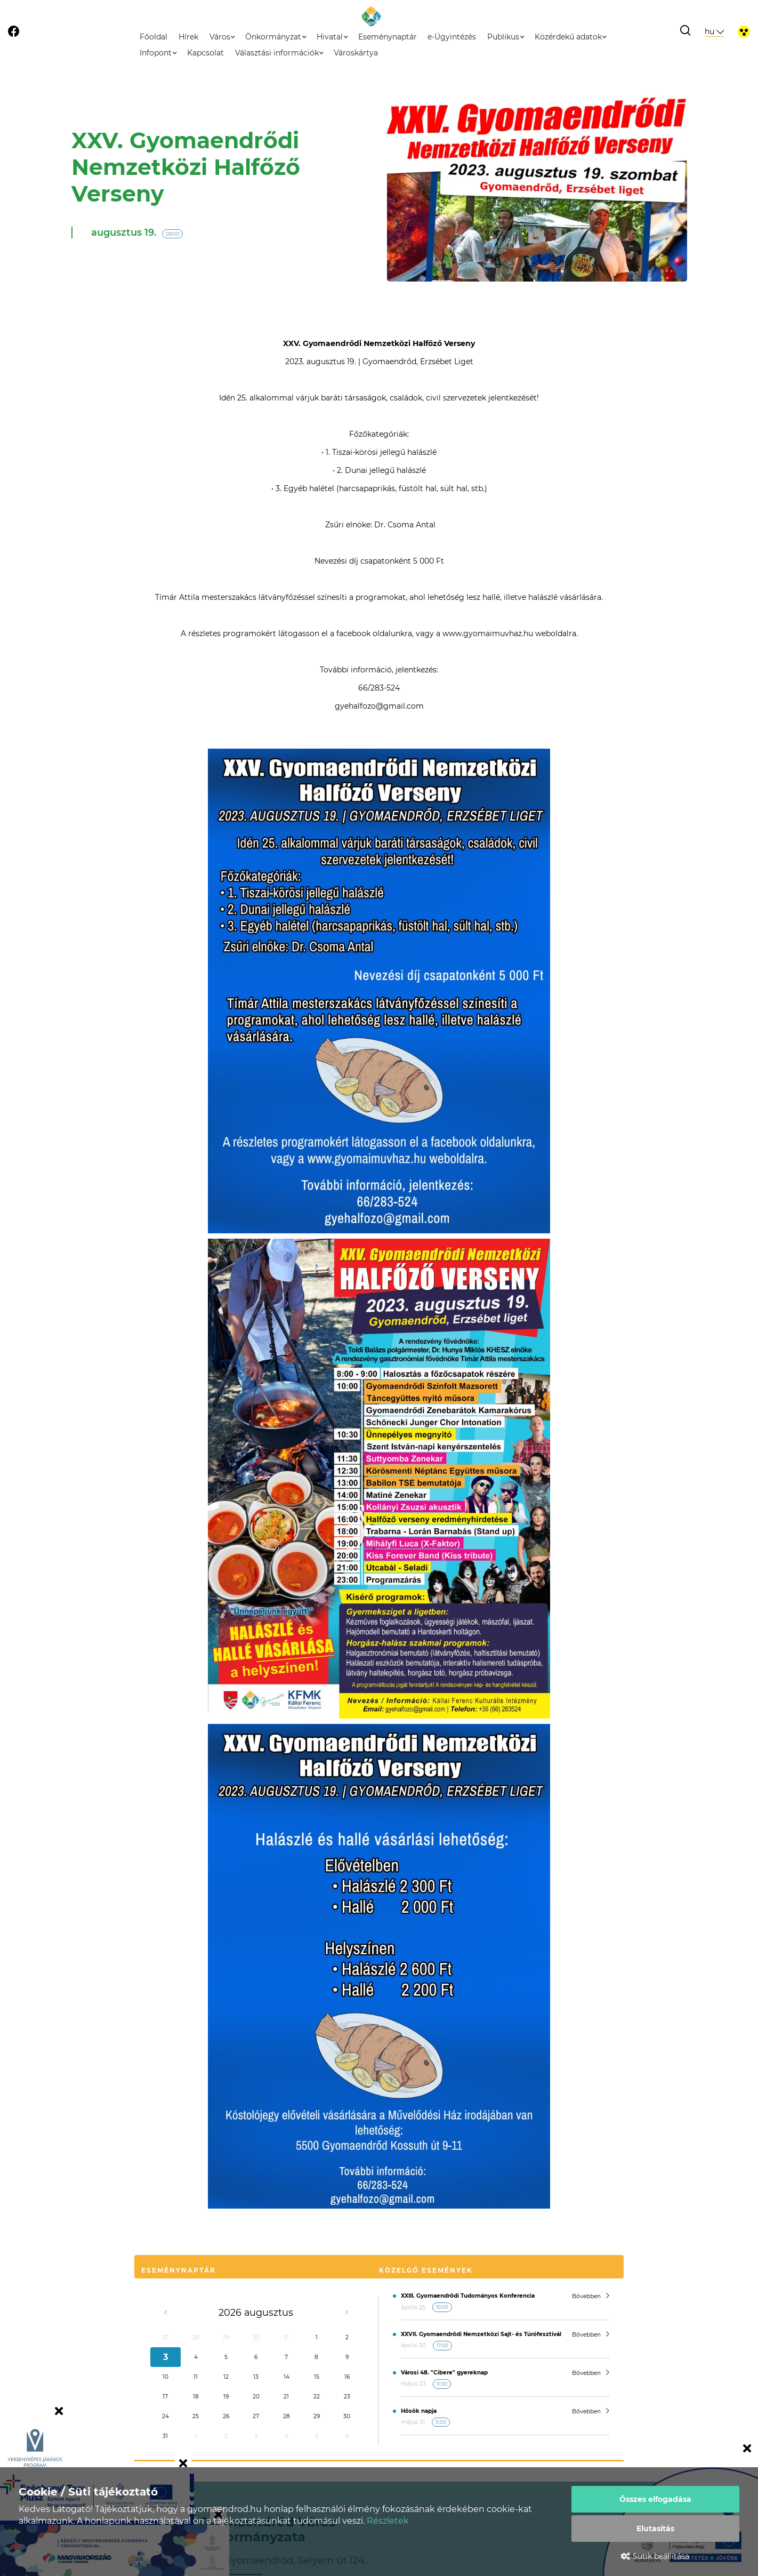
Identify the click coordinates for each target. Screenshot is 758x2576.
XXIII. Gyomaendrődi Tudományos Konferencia (468, 2295)
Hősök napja (419, 2411)
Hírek (188, 37)
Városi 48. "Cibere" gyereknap (444, 2372)
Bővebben (590, 2296)
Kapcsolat (205, 53)
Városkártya (356, 53)
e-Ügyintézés (452, 37)
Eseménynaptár (387, 37)
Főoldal (153, 37)
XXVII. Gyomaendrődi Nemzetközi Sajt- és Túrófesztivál (481, 2334)
